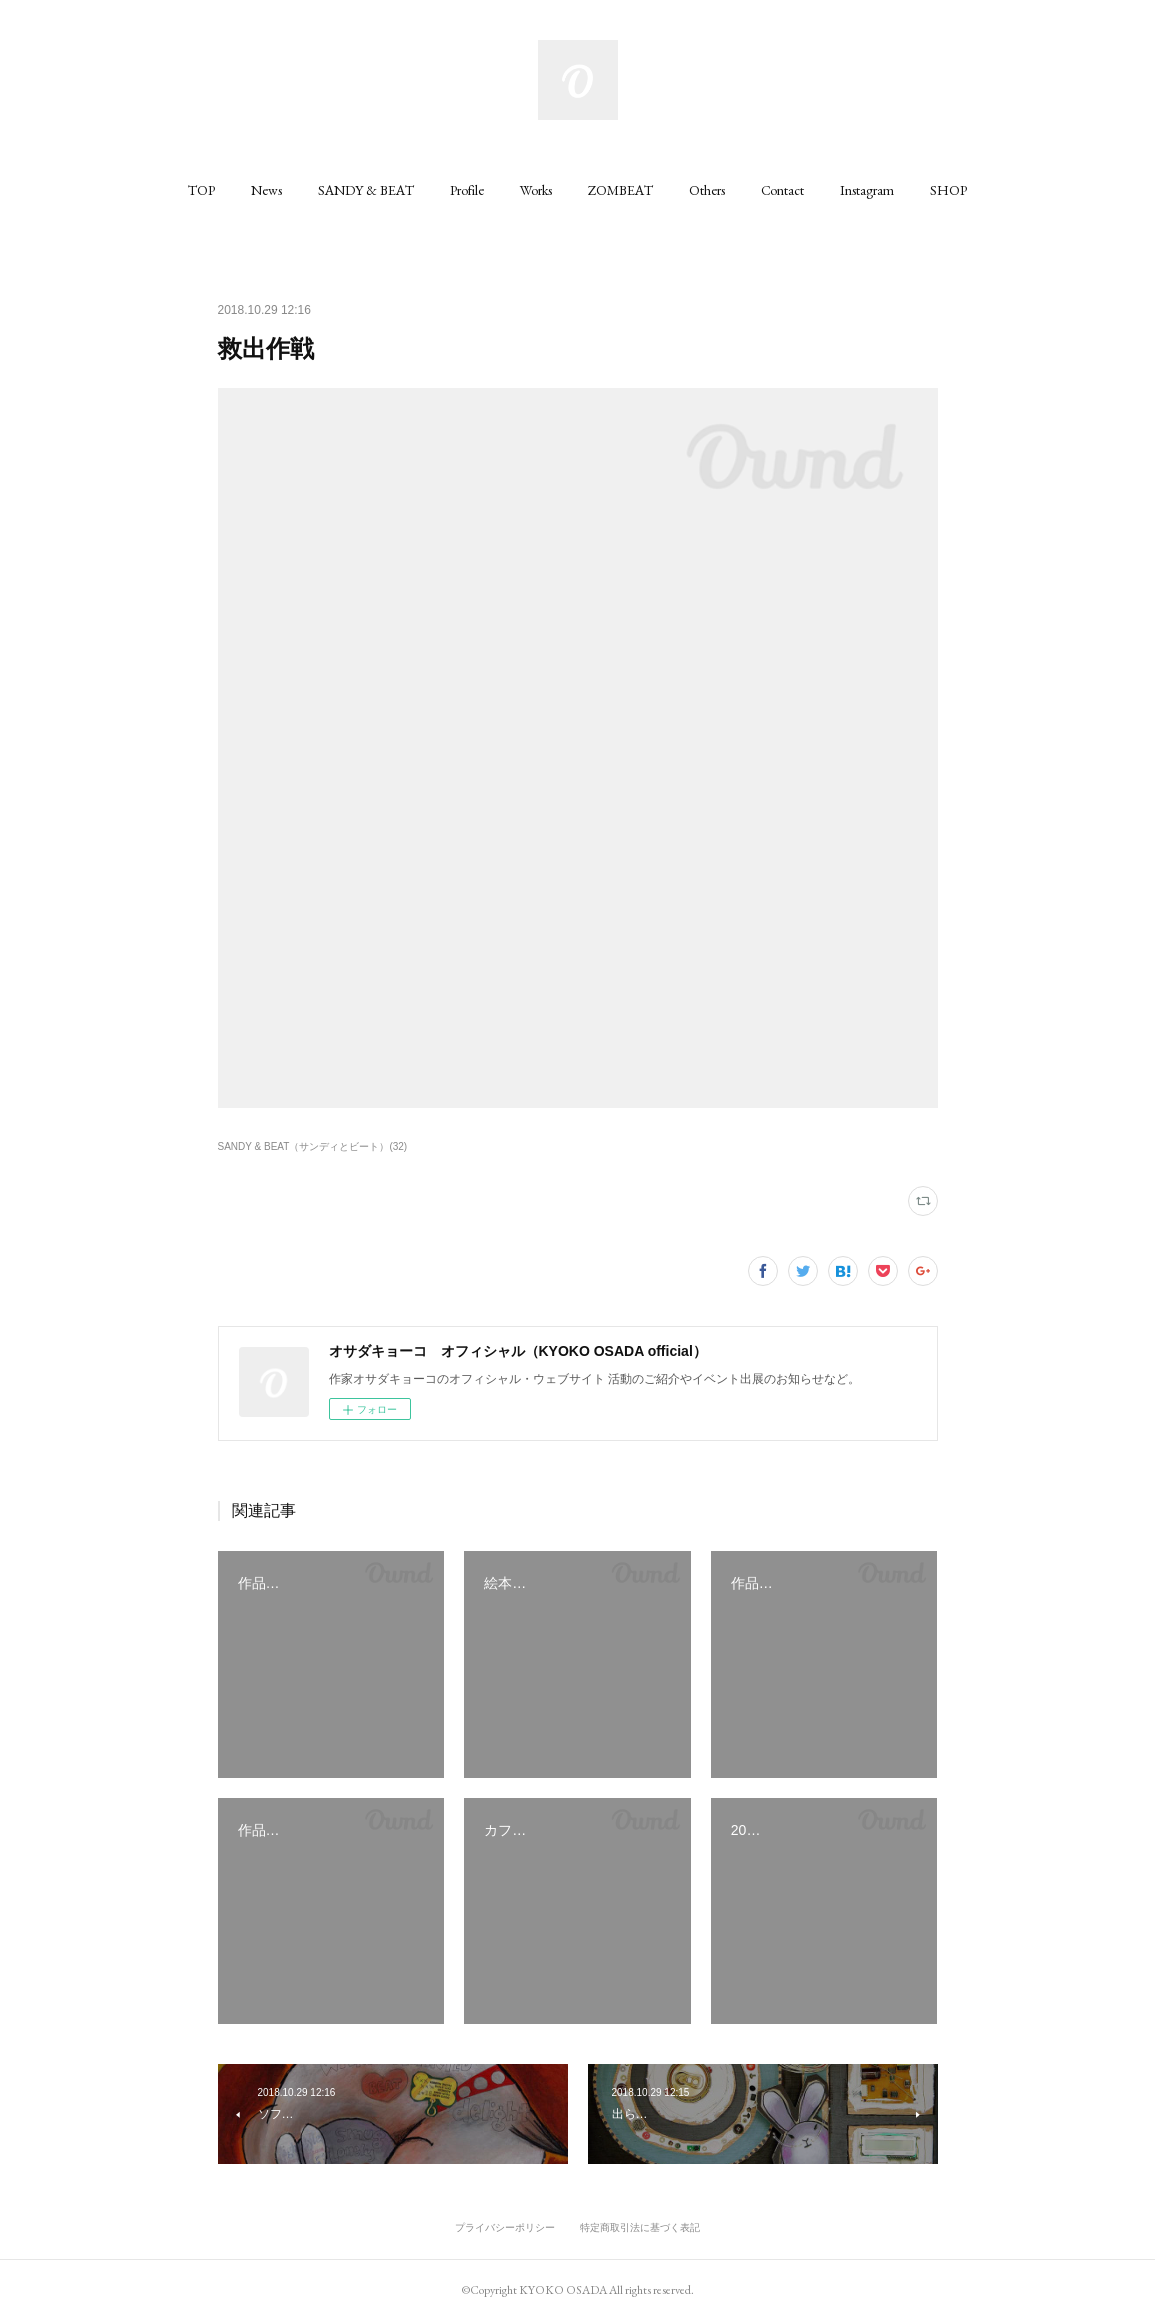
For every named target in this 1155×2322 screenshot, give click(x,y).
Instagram (867, 190)
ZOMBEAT (620, 190)
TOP (201, 190)
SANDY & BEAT (366, 190)
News (266, 190)
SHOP (948, 190)
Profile (467, 190)
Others (707, 190)
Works (536, 190)
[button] (201, 190)
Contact (782, 190)
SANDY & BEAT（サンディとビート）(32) (313, 1146)
